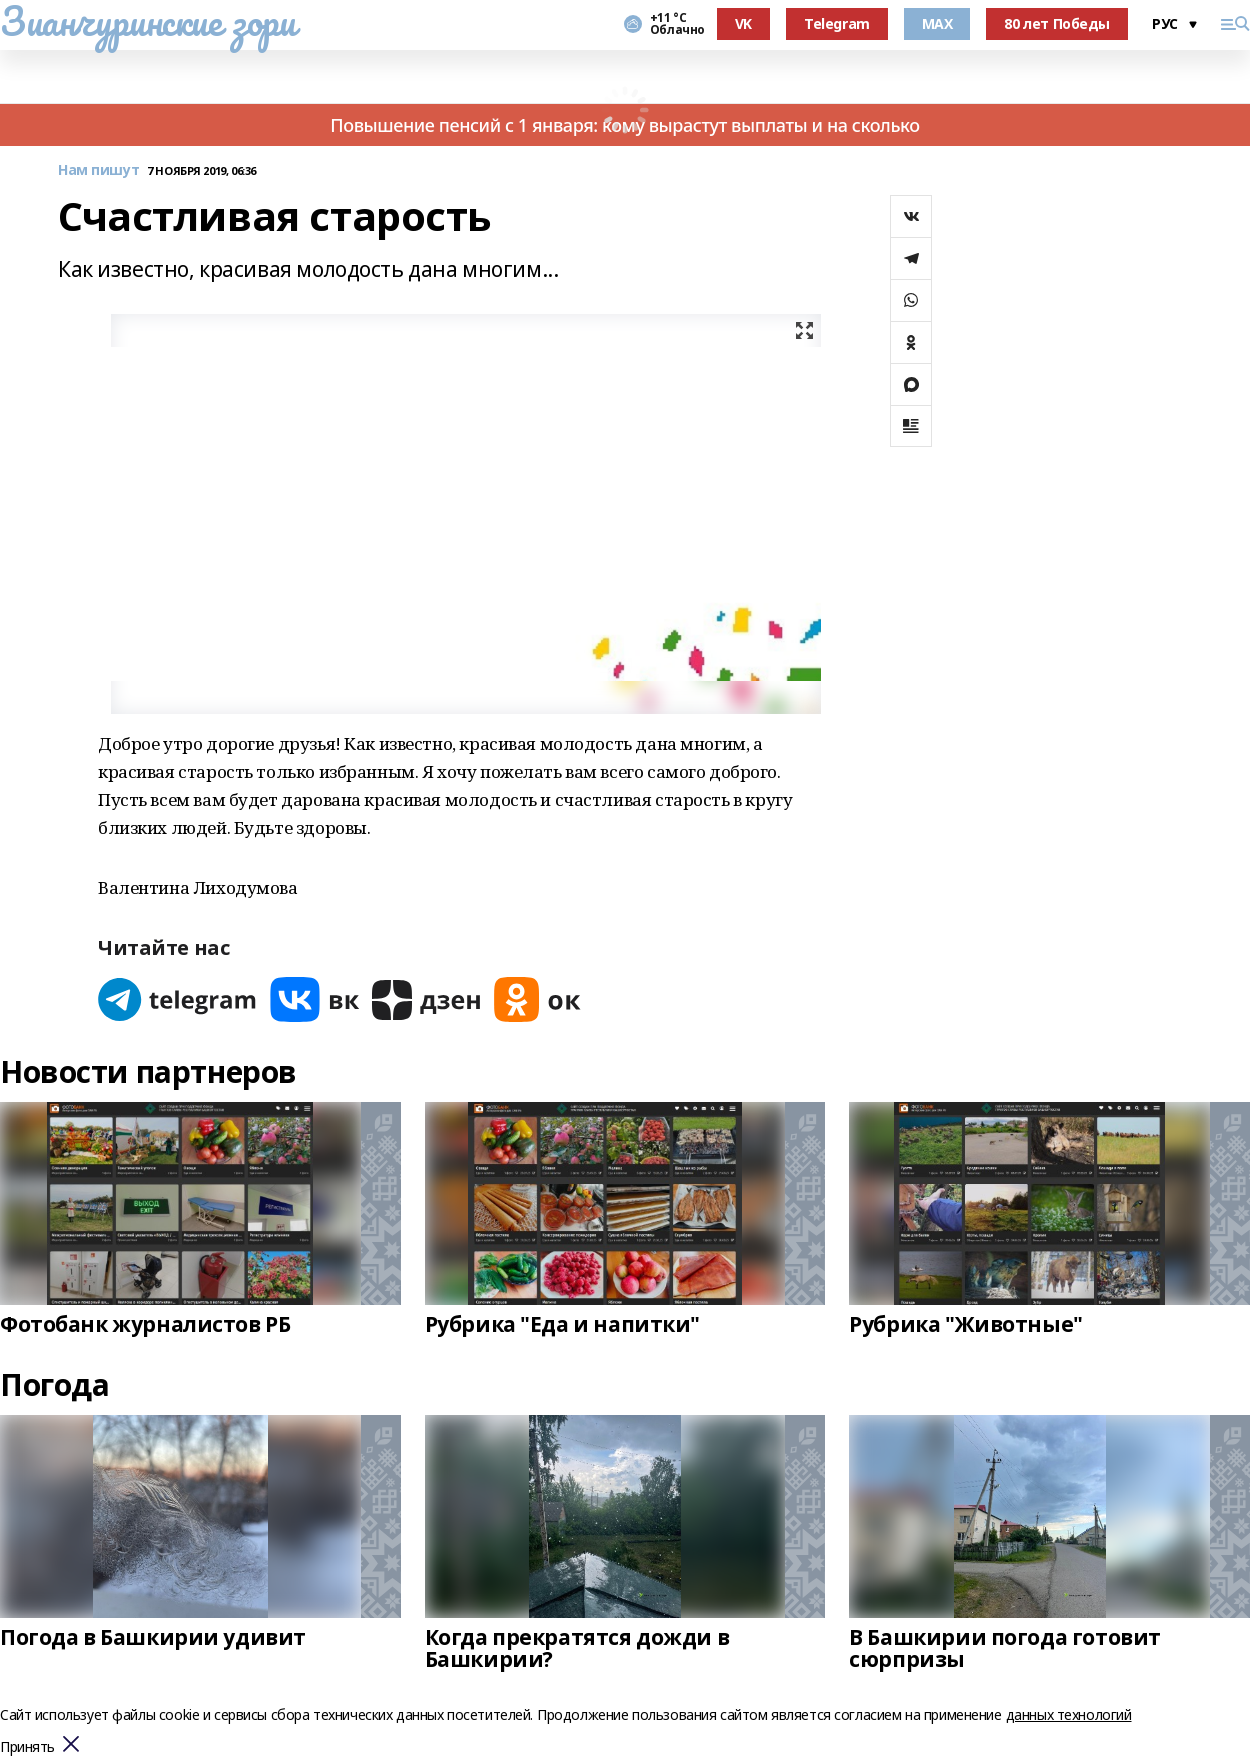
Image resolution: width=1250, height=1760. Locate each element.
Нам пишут (98, 170)
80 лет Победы (1057, 23)
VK (743, 23)
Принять (27, 1747)
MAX (937, 23)
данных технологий (1069, 1714)
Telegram (837, 23)
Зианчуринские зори (147, 21)
